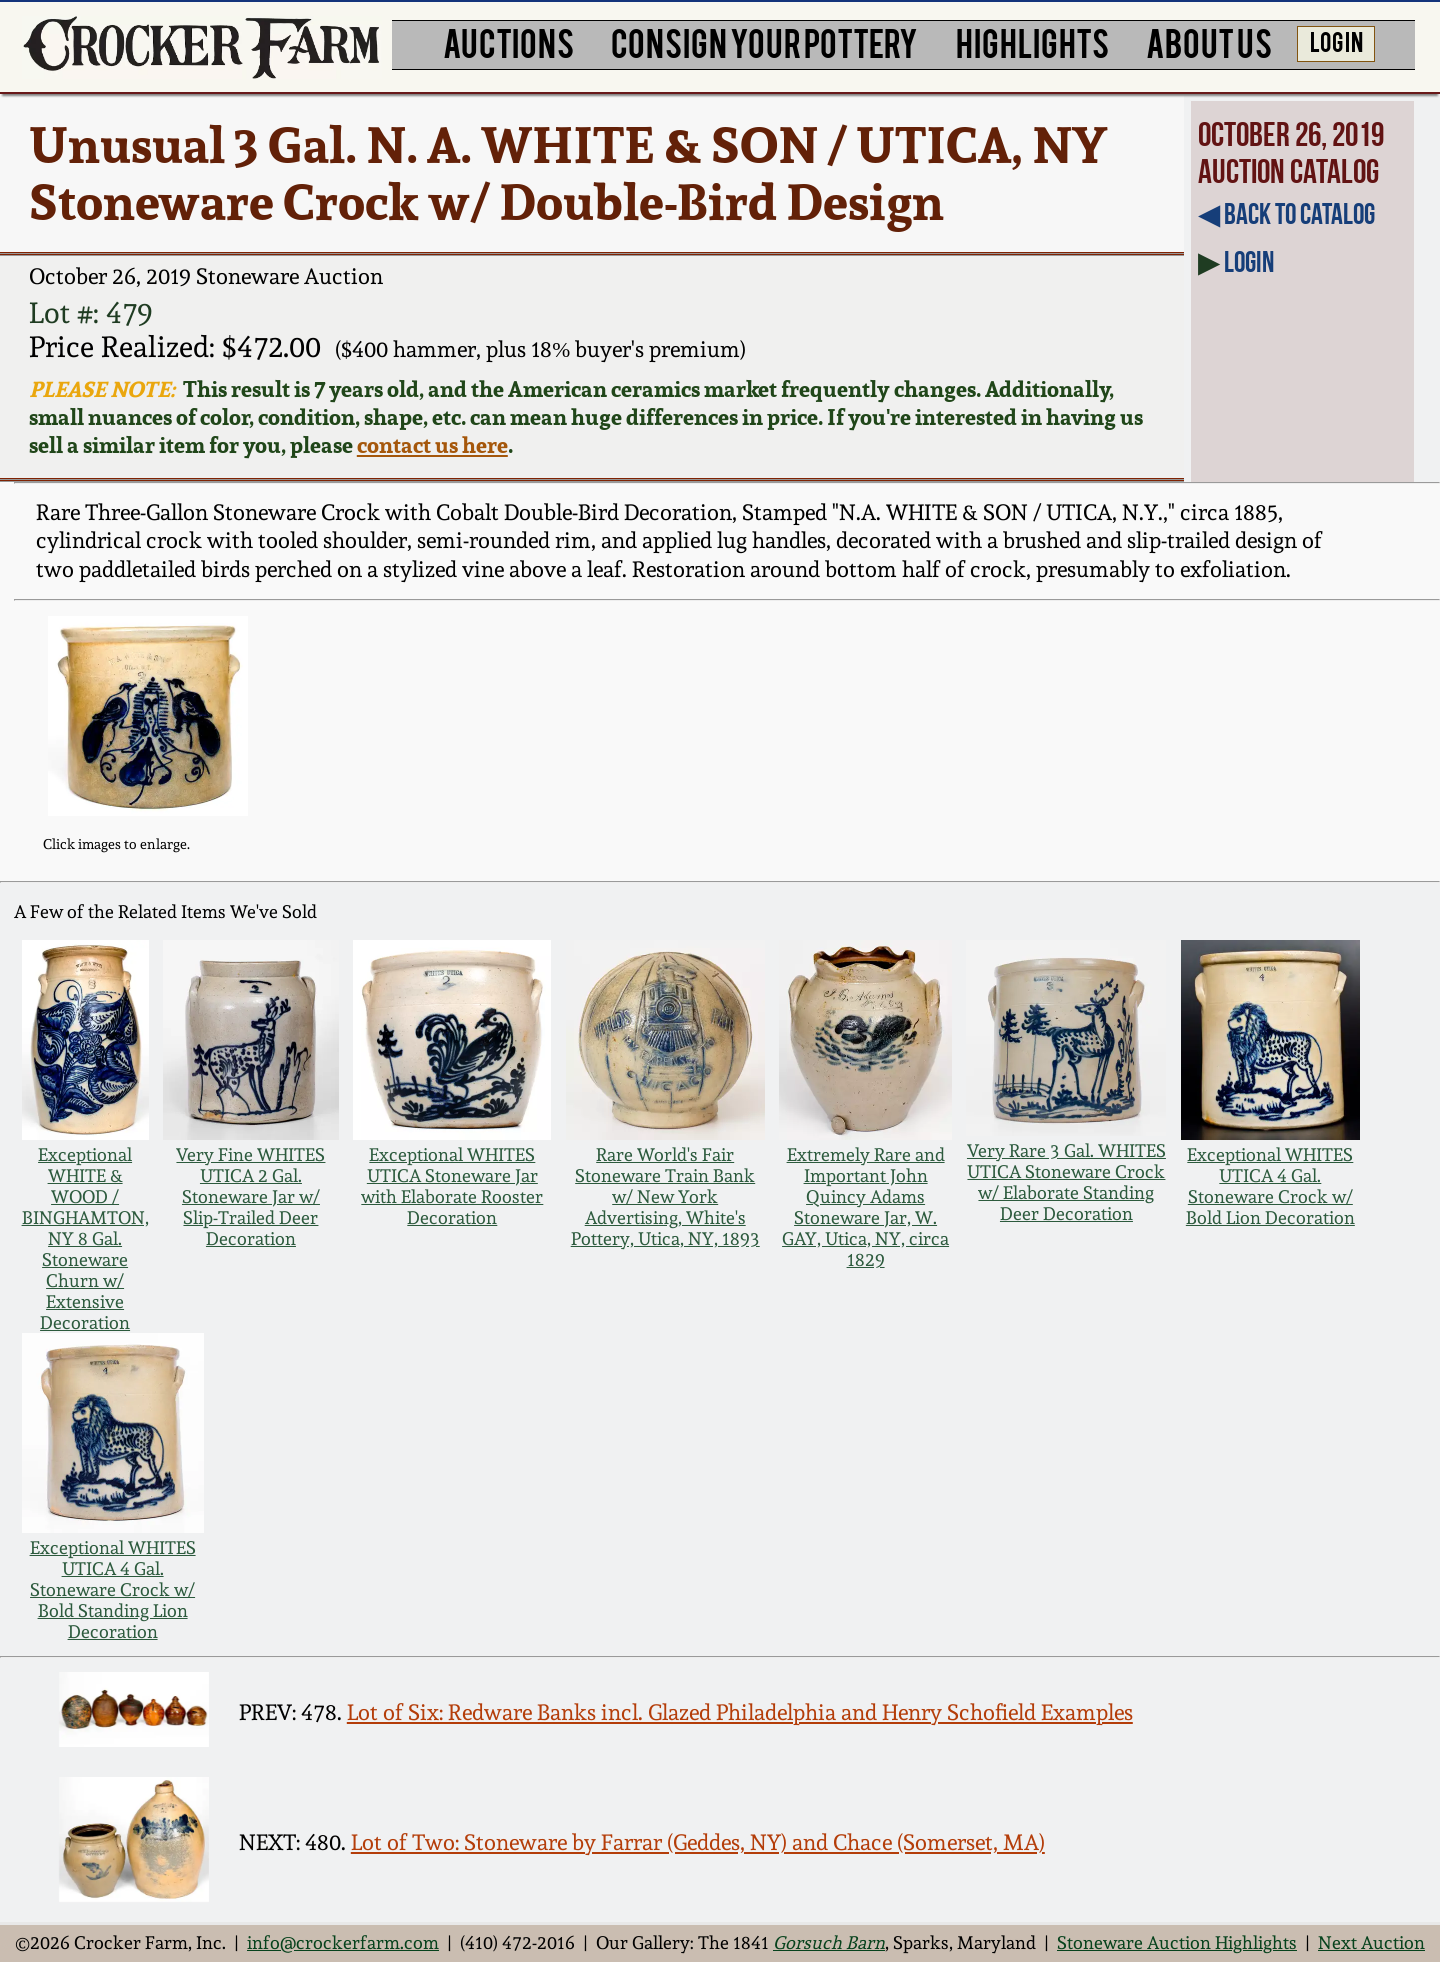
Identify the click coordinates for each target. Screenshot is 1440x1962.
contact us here (432, 445)
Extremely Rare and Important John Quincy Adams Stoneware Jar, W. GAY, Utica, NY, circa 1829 (865, 1207)
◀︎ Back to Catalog (1286, 214)
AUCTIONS (508, 42)
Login (1249, 262)
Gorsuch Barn (829, 1942)
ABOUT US (1209, 42)
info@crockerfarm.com (343, 1942)
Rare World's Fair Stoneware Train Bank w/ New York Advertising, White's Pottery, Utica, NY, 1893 (665, 1196)
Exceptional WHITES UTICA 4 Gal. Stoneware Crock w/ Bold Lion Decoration (1270, 1186)
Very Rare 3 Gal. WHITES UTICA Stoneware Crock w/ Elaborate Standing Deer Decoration (1066, 1182)
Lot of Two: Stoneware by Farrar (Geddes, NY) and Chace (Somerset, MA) (698, 1842)
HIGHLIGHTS (1032, 42)
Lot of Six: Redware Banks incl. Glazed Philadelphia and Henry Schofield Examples (740, 1712)
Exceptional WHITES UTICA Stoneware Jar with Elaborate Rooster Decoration (452, 1186)
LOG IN (1336, 41)
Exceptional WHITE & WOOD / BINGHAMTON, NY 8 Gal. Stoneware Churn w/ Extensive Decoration (85, 1238)
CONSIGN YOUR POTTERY (764, 42)
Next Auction (1371, 1942)
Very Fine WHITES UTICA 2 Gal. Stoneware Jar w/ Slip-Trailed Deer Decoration (250, 1196)
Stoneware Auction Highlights (1177, 1942)
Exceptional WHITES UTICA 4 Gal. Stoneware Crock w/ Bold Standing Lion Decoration (113, 1589)
